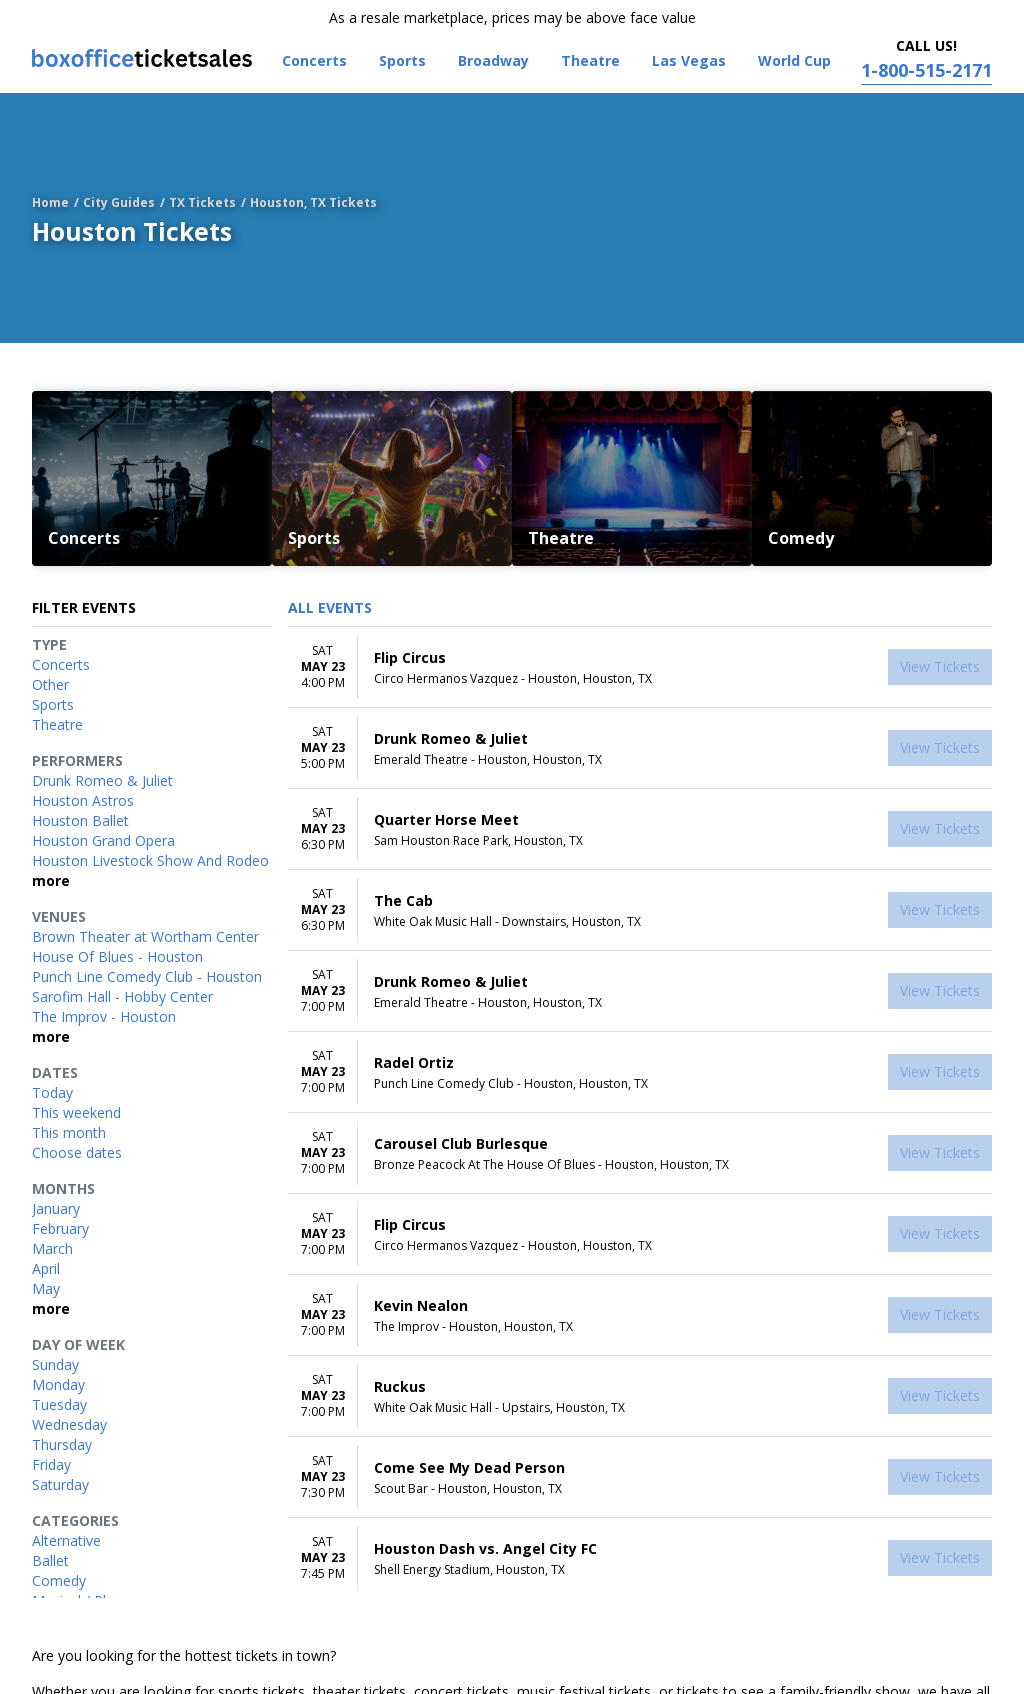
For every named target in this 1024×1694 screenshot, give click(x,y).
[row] (640, 667)
